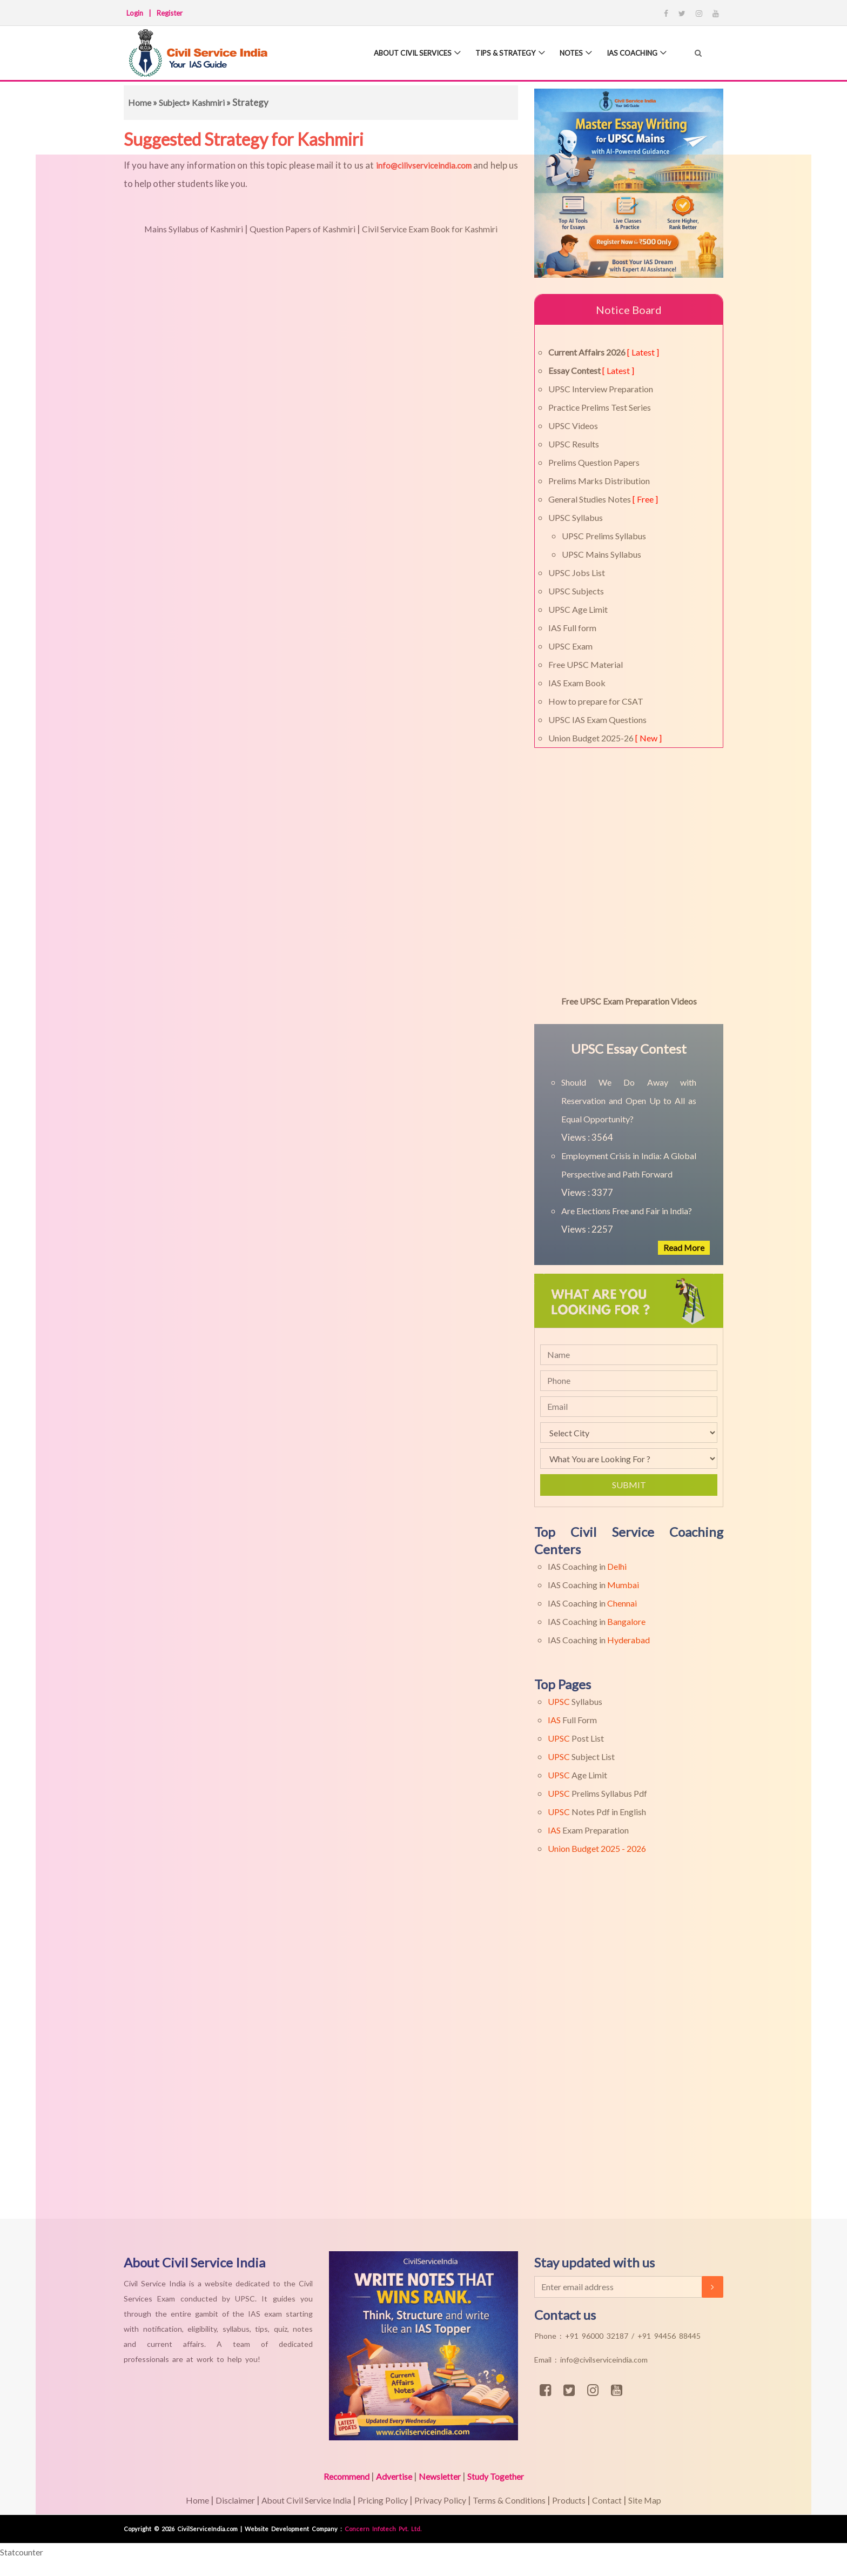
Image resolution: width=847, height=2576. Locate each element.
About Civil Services (394, 53)
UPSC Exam (570, 646)
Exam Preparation (588, 1830)
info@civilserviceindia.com (604, 2359)
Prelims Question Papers (594, 462)
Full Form (572, 1720)
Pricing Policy (377, 2500)
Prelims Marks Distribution (599, 481)
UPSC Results (573, 444)
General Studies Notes (603, 499)
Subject (175, 102)
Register (170, 13)
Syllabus (575, 1701)
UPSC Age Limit (578, 609)
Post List (576, 1738)
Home (140, 102)
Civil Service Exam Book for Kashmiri (439, 229)
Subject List (581, 1756)
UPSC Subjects (576, 591)
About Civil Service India (295, 2500)
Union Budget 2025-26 (605, 738)
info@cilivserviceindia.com (424, 165)
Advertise (391, 2476)
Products (581, 2500)
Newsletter (441, 2476)
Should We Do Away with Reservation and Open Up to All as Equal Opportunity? (628, 1100)
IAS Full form (572, 628)
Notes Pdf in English (597, 1811)
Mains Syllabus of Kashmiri (182, 229)
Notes (563, 53)
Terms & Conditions (515, 2500)
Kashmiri (214, 102)
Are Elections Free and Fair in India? (626, 1211)
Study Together (502, 2476)
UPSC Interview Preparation (600, 389)
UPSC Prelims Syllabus (604, 536)
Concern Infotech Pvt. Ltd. (383, 2528)
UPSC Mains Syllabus (601, 554)
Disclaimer (218, 2500)
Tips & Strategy (494, 53)
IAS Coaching (628, 53)
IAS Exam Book (577, 683)
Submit (629, 1485)
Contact (623, 2500)
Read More (682, 1247)
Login (134, 13)
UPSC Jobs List (576, 572)
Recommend (338, 2476)
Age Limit (577, 1775)
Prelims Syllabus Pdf (597, 1793)
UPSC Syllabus (575, 517)
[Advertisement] (324, 2057)
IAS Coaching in (587, 1566)
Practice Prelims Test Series (599, 407)
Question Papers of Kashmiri (300, 229)
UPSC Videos (573, 425)
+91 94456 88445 (669, 2335)
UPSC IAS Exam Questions (597, 719)
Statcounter (24, 2552)
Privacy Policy (440, 2500)
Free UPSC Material (585, 664)
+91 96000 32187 (598, 2335)
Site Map (664, 2500)
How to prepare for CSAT (595, 701)
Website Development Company (292, 2528)
